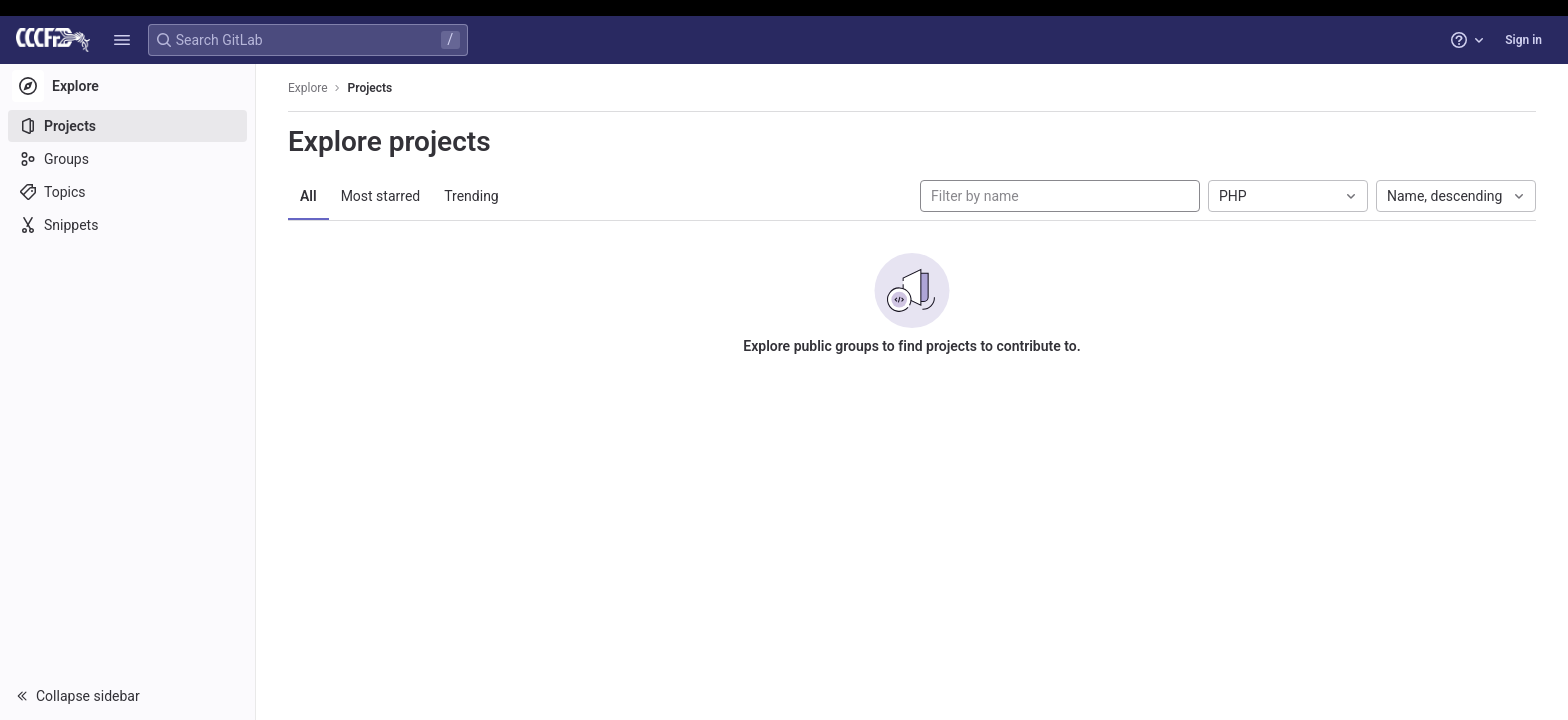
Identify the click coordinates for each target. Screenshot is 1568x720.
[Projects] (127, 126)
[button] (122, 40)
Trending (471, 196)
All (308, 196)
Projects (370, 88)
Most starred (381, 196)
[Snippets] (127, 225)
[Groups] (127, 159)
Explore (308, 88)
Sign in (1523, 40)
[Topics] (127, 192)
